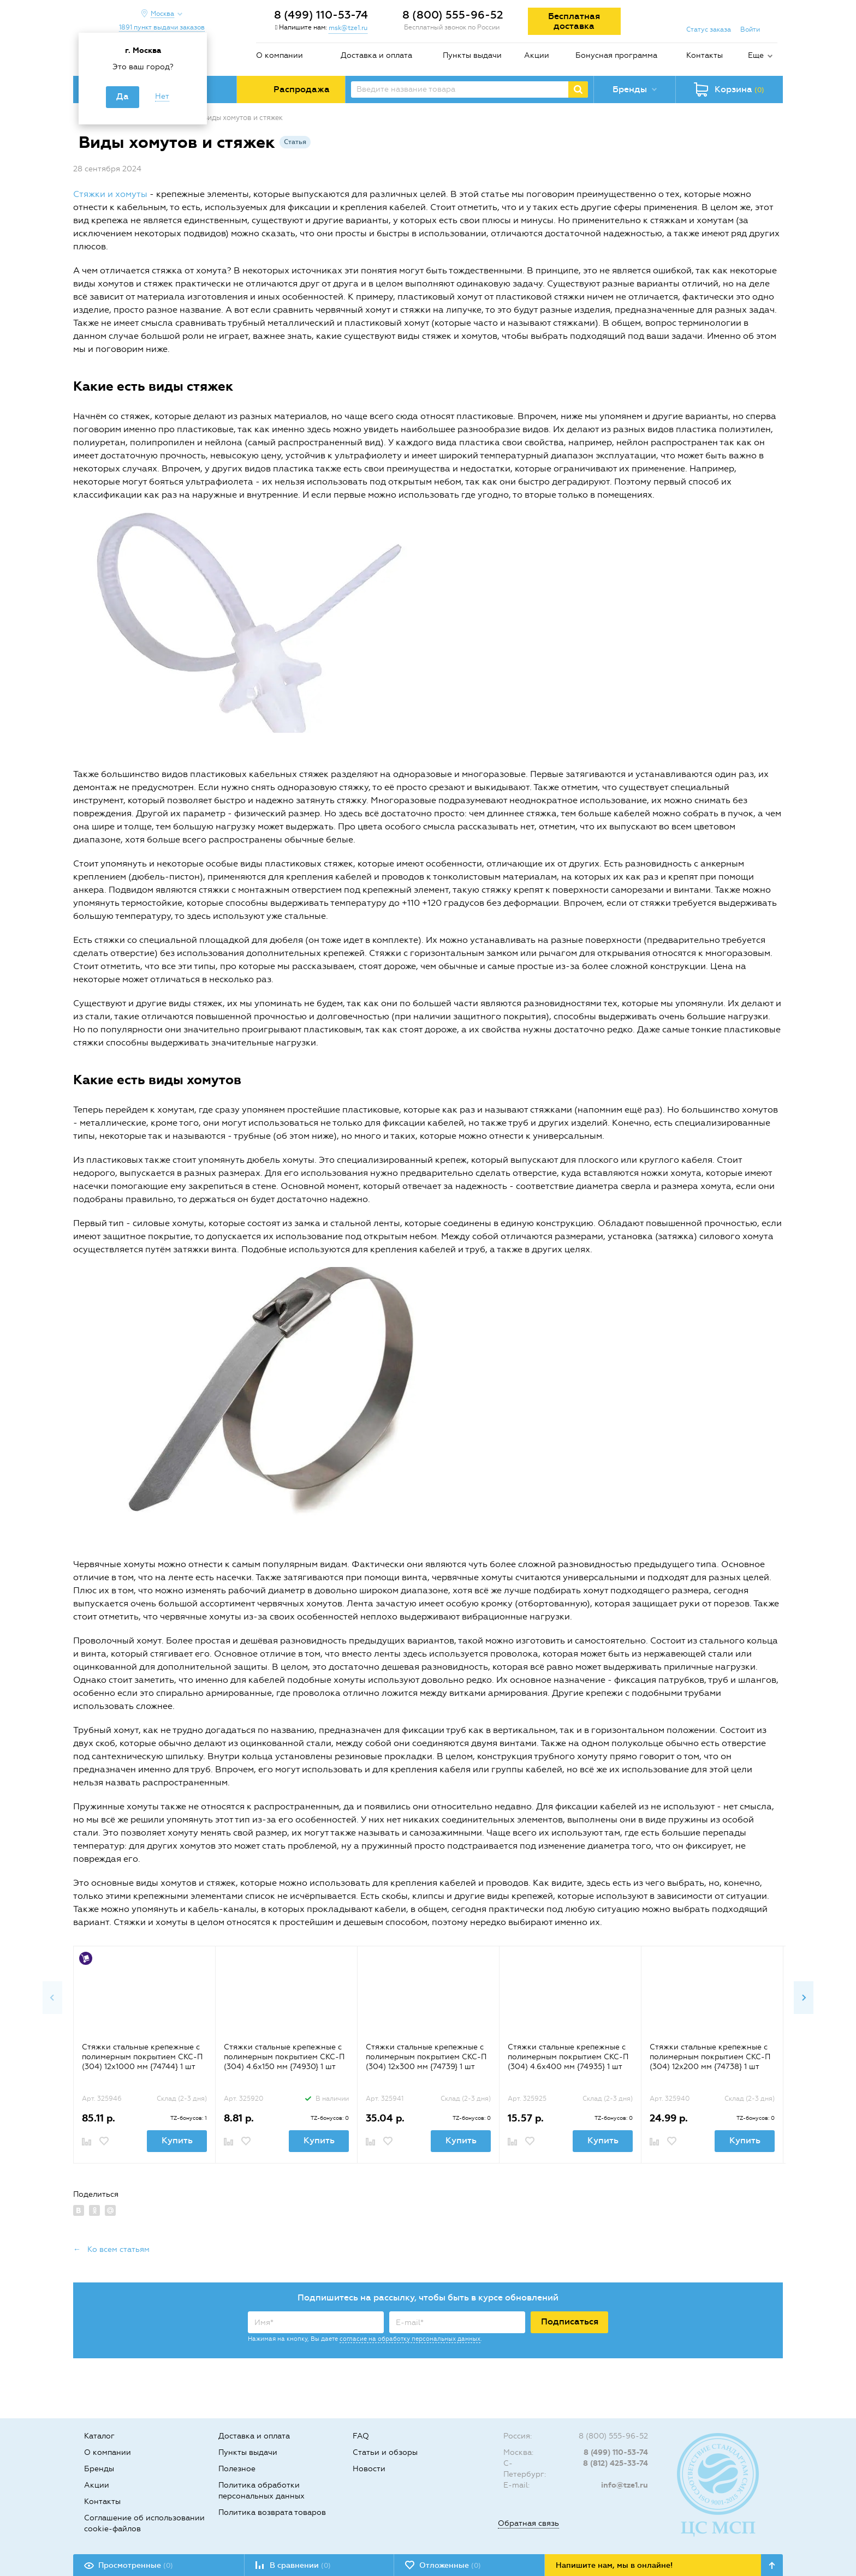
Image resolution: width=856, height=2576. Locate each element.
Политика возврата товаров (272, 2512)
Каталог (99, 2436)
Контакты (704, 55)
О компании (279, 55)
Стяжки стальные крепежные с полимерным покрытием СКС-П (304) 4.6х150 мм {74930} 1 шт (284, 2056)
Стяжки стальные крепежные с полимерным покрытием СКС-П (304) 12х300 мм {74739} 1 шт (426, 2056)
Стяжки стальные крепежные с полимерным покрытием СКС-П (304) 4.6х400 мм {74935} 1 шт (568, 2056)
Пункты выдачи (472, 55)
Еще (756, 55)
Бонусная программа (616, 55)
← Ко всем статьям (111, 2249)
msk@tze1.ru (348, 28)
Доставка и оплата (376, 55)
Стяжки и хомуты (110, 194)
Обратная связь (528, 2523)
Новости (369, 2468)
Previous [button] (52, 1997)
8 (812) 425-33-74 (615, 2463)
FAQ (361, 2436)
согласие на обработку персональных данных (410, 2338)
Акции (536, 55)
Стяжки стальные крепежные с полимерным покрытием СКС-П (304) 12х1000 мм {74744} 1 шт (142, 2056)
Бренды (99, 2468)
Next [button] (803, 1997)
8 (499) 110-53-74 (321, 14)
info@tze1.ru (624, 2485)
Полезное (236, 2468)
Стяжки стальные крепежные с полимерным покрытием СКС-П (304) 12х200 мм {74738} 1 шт (710, 2056)
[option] (144, 2054)
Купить (177, 2140)
